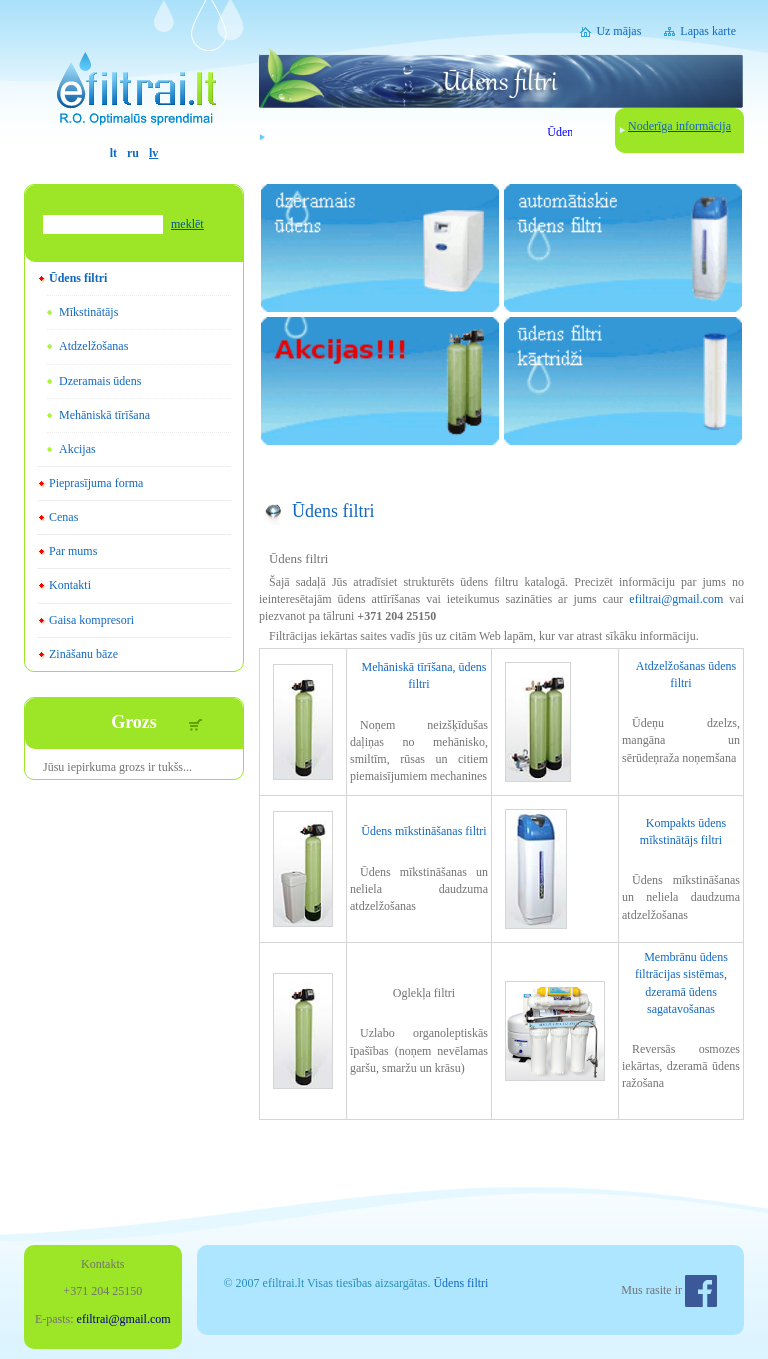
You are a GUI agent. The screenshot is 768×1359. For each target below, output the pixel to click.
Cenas (63, 517)
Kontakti (70, 585)
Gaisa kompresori (91, 620)
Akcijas (77, 449)
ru (133, 153)
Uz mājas (618, 31)
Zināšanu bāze (83, 654)
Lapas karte (708, 31)
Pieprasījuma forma (96, 483)
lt (113, 153)
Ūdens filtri (78, 278)
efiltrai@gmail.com (676, 599)
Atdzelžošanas (93, 346)
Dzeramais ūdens (100, 381)
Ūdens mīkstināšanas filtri (423, 831)
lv (153, 153)
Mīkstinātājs (88, 312)
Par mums (73, 551)
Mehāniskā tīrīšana (104, 415)
